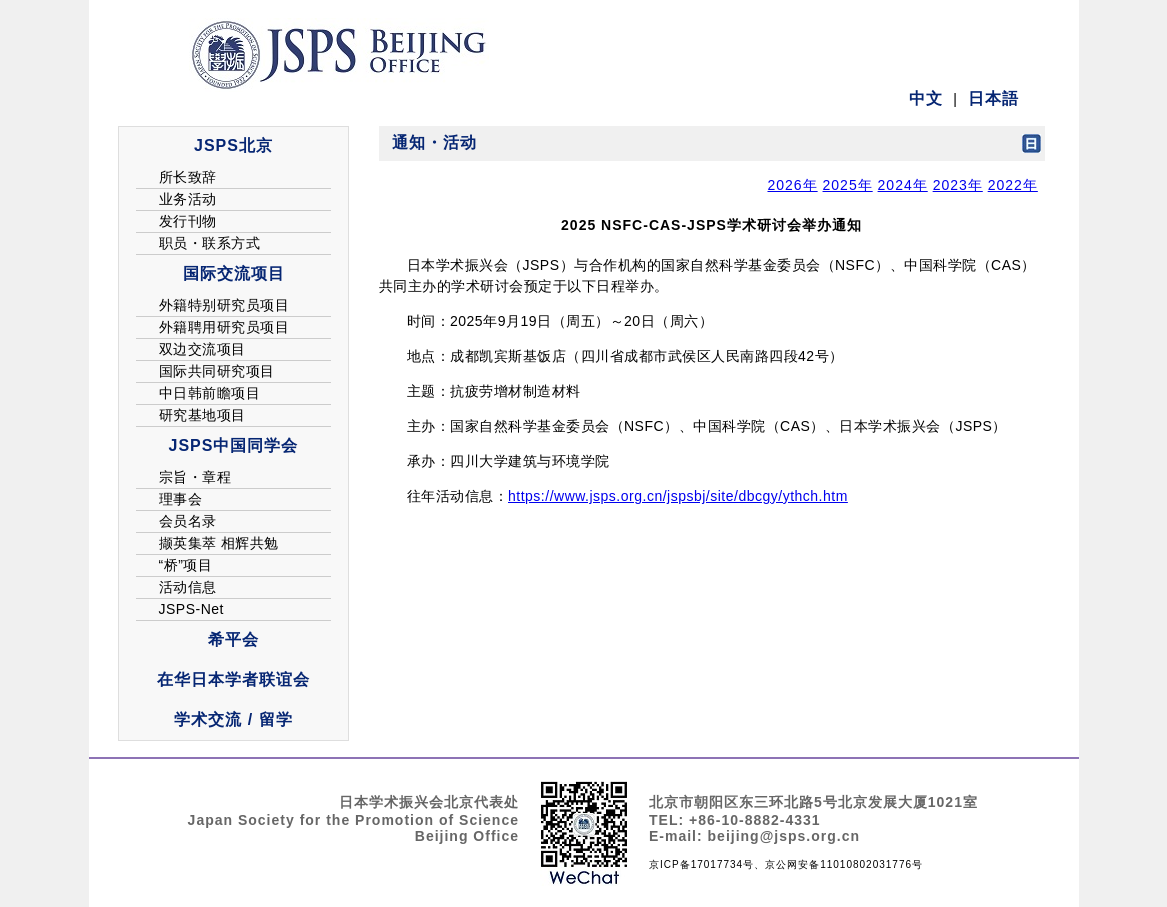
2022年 (1013, 185)
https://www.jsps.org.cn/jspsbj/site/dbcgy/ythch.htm (678, 496)
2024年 (903, 185)
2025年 (848, 185)
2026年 (792, 185)
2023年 (958, 185)
